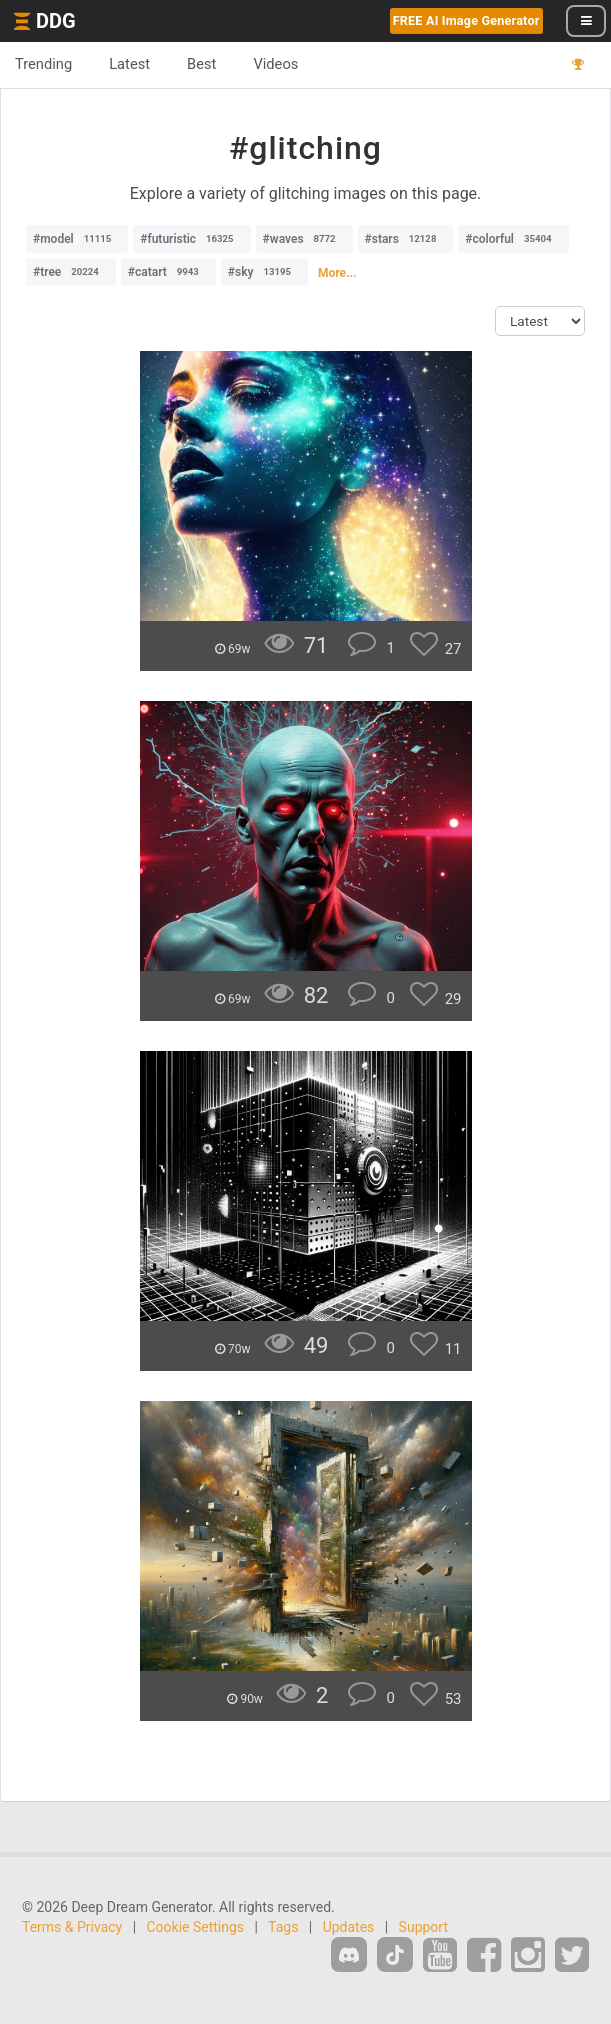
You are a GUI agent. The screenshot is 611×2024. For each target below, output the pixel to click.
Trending (43, 64)
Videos (275, 64)
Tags (283, 1927)
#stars (406, 239)
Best (201, 64)
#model (77, 239)
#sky (264, 272)
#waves (304, 239)
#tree (71, 272)
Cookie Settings (196, 1927)
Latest (129, 64)
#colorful (513, 239)
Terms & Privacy (72, 1927)
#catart (168, 272)
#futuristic (191, 239)
